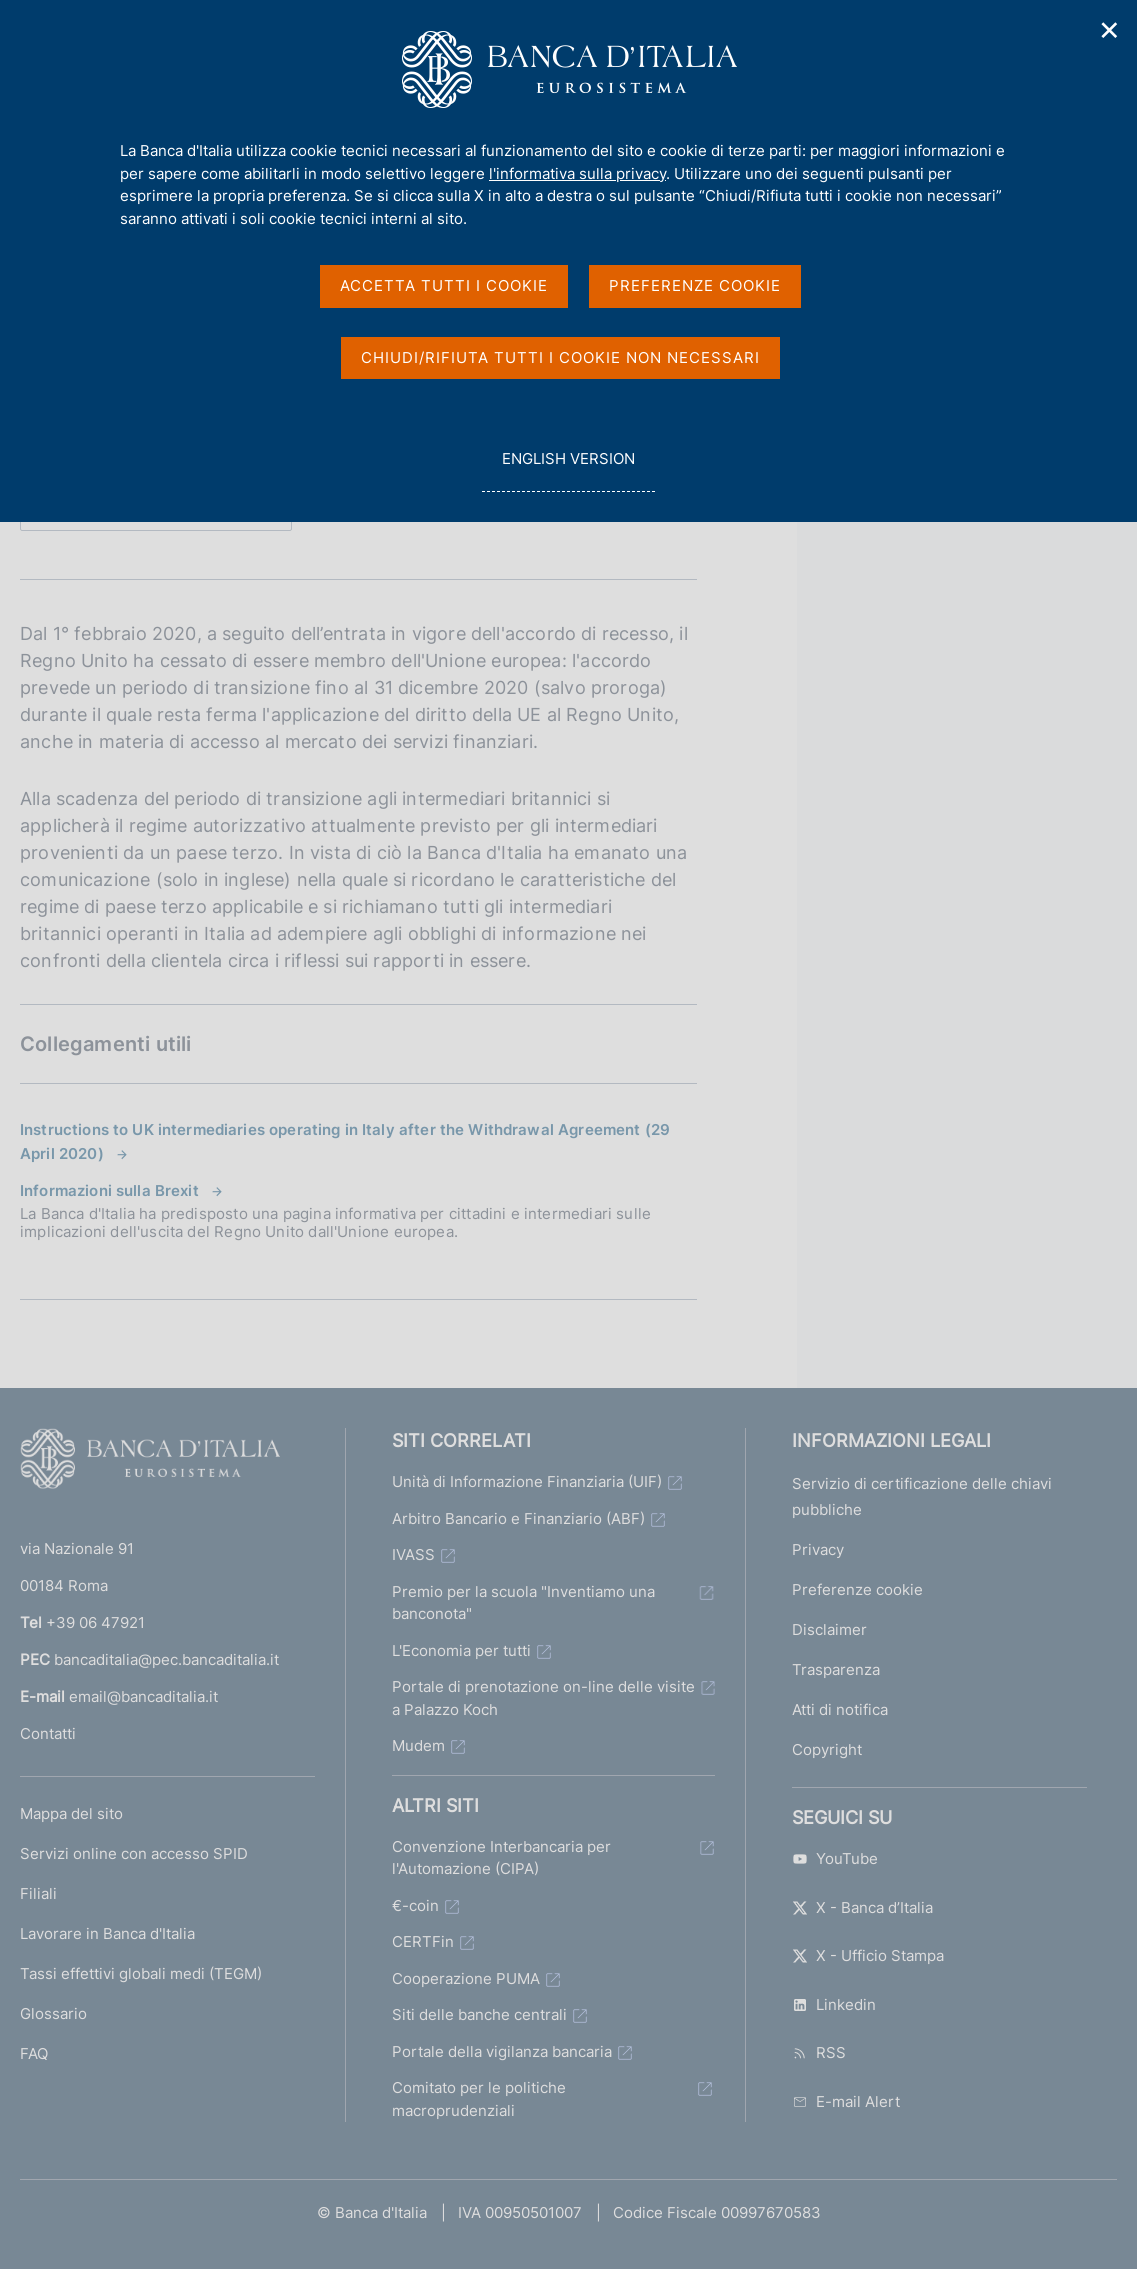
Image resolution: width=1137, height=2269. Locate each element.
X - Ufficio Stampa (868, 1955)
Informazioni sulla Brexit (109, 1190)
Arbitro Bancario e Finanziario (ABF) (518, 1518)
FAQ (34, 2053)
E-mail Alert (846, 2101)
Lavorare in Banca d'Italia (107, 1933)
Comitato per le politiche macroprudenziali (479, 2099)
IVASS (413, 1554)
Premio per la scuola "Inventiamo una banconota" (523, 1603)
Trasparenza (836, 1669)
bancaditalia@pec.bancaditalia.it (166, 1659)
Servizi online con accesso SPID (134, 1853)
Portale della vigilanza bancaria (502, 2051)
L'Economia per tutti (461, 1650)
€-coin (415, 1905)
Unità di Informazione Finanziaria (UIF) (527, 1481)
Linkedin (834, 2004)
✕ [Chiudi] (1110, 30)
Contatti (48, 1733)
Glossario (53, 2013)
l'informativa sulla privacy (577, 173)
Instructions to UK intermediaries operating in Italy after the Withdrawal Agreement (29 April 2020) (345, 1141)
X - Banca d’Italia (862, 1907)
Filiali (38, 1893)
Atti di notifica (840, 1709)
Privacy (818, 1549)
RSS (819, 2052)
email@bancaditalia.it (143, 1696)
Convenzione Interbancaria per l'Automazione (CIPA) (501, 1858)
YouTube (835, 1858)
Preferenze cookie (857, 1589)
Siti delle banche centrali (479, 2014)
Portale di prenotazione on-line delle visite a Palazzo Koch (543, 1698)
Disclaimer (829, 1629)
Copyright (827, 1749)
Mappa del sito (71, 1813)
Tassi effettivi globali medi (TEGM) (141, 1973)
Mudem (418, 1745)
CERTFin (423, 1941)
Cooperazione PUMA (466, 1978)
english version (568, 469)
